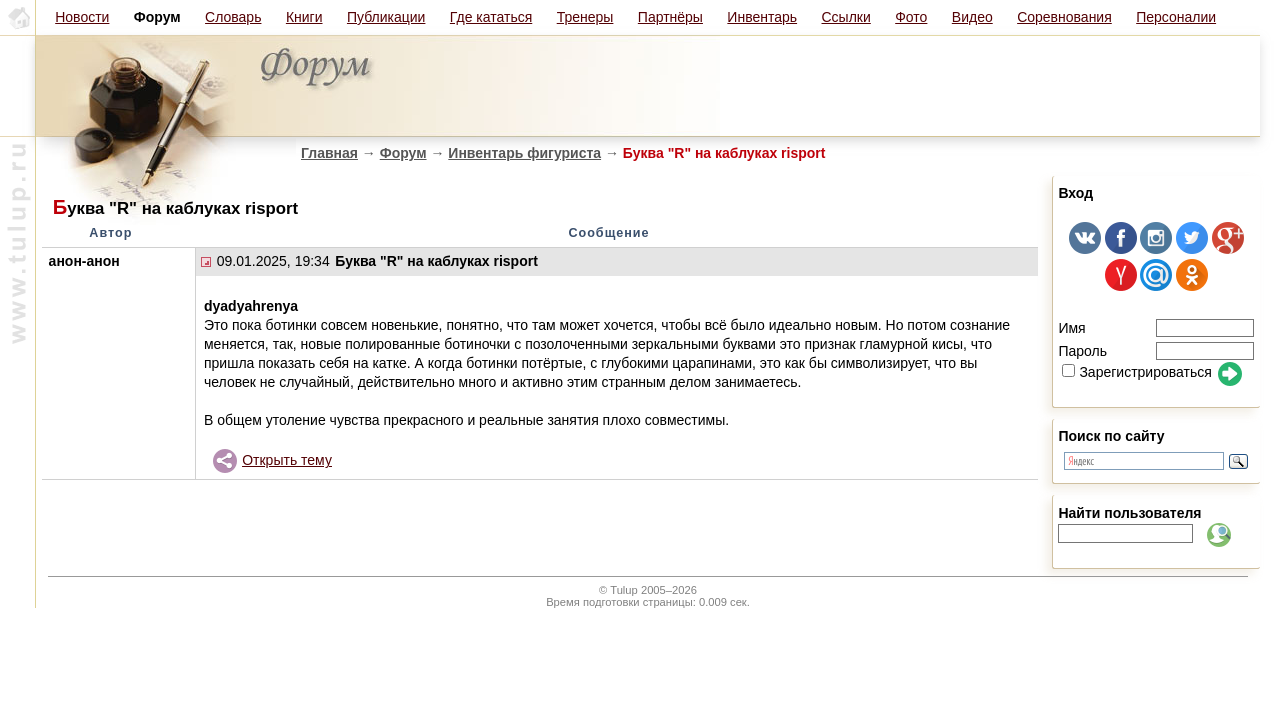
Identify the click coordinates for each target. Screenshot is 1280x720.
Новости (82, 17)
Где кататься (491, 17)
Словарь (233, 17)
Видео (972, 17)
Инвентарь (762, 17)
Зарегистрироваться (1136, 372)
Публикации (386, 17)
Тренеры (585, 17)
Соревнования (1064, 17)
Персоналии (1176, 17)
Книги (304, 17)
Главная (329, 153)
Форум (403, 153)
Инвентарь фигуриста (524, 153)
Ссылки (846, 17)
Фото (911, 17)
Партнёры (670, 17)
